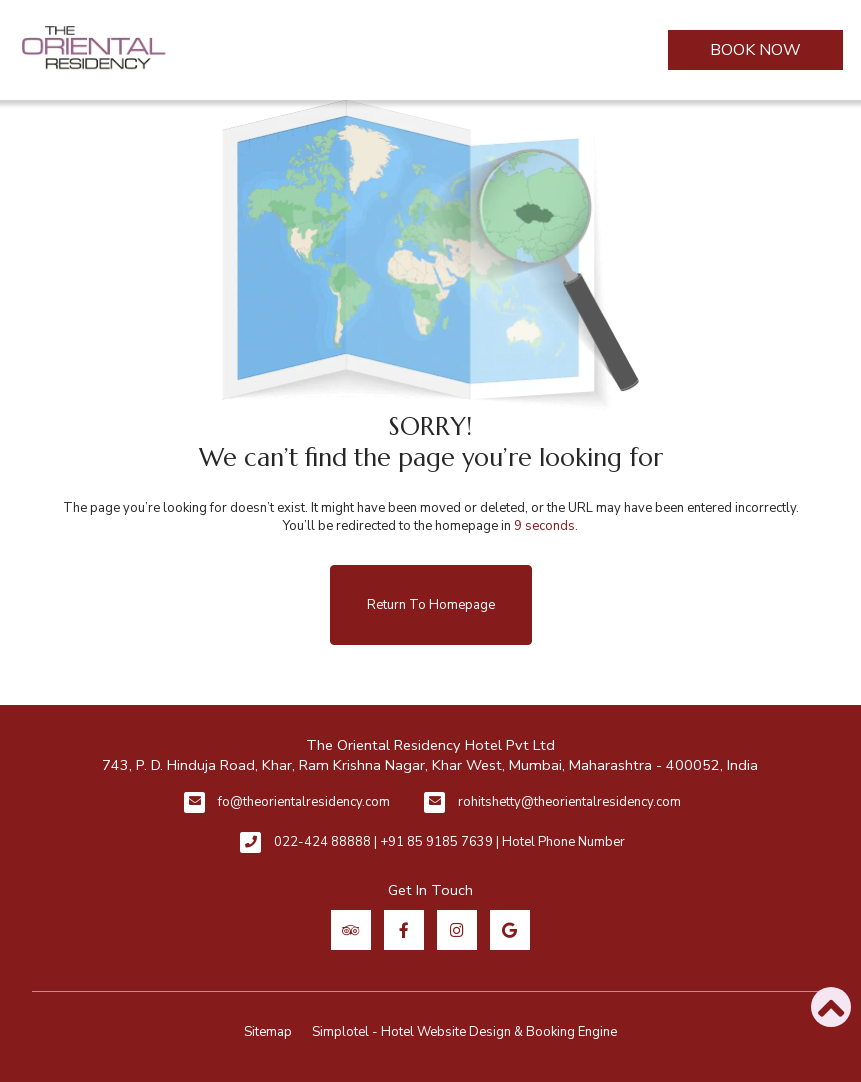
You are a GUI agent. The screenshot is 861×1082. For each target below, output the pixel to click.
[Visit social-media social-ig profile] (457, 930)
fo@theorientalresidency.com (304, 802)
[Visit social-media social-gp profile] (510, 930)
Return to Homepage (431, 605)
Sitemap (268, 1032)
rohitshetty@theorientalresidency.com (569, 802)
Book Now (755, 50)
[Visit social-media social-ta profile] (351, 930)
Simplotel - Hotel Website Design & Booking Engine (464, 1032)
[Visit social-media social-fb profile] (404, 930)
